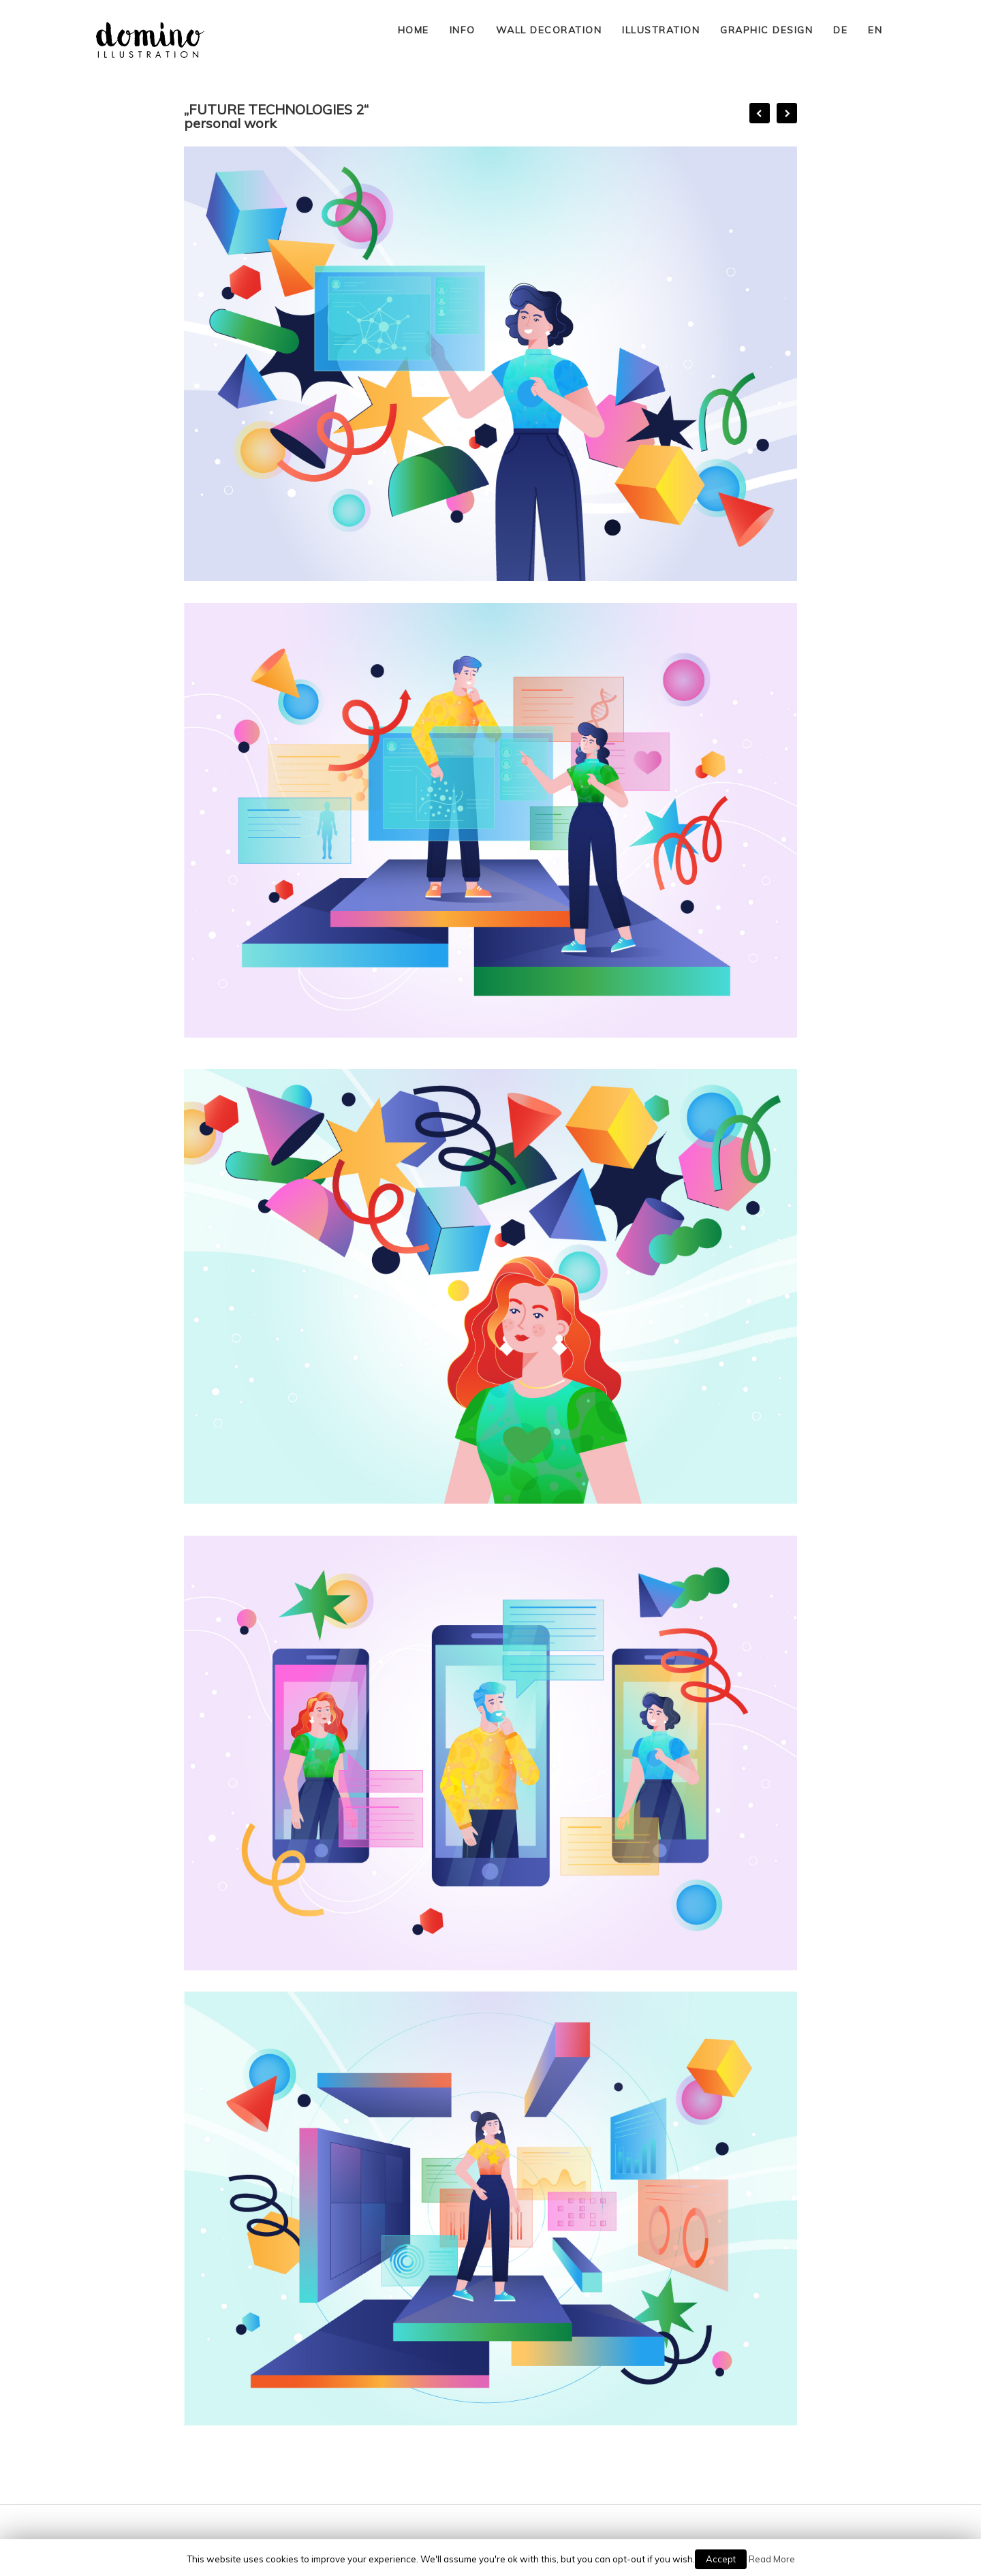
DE (840, 30)
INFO (463, 30)
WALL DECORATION (549, 30)
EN (875, 30)
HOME (413, 30)
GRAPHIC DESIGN (766, 30)
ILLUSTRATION (661, 30)
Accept (721, 2559)
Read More (772, 2559)
